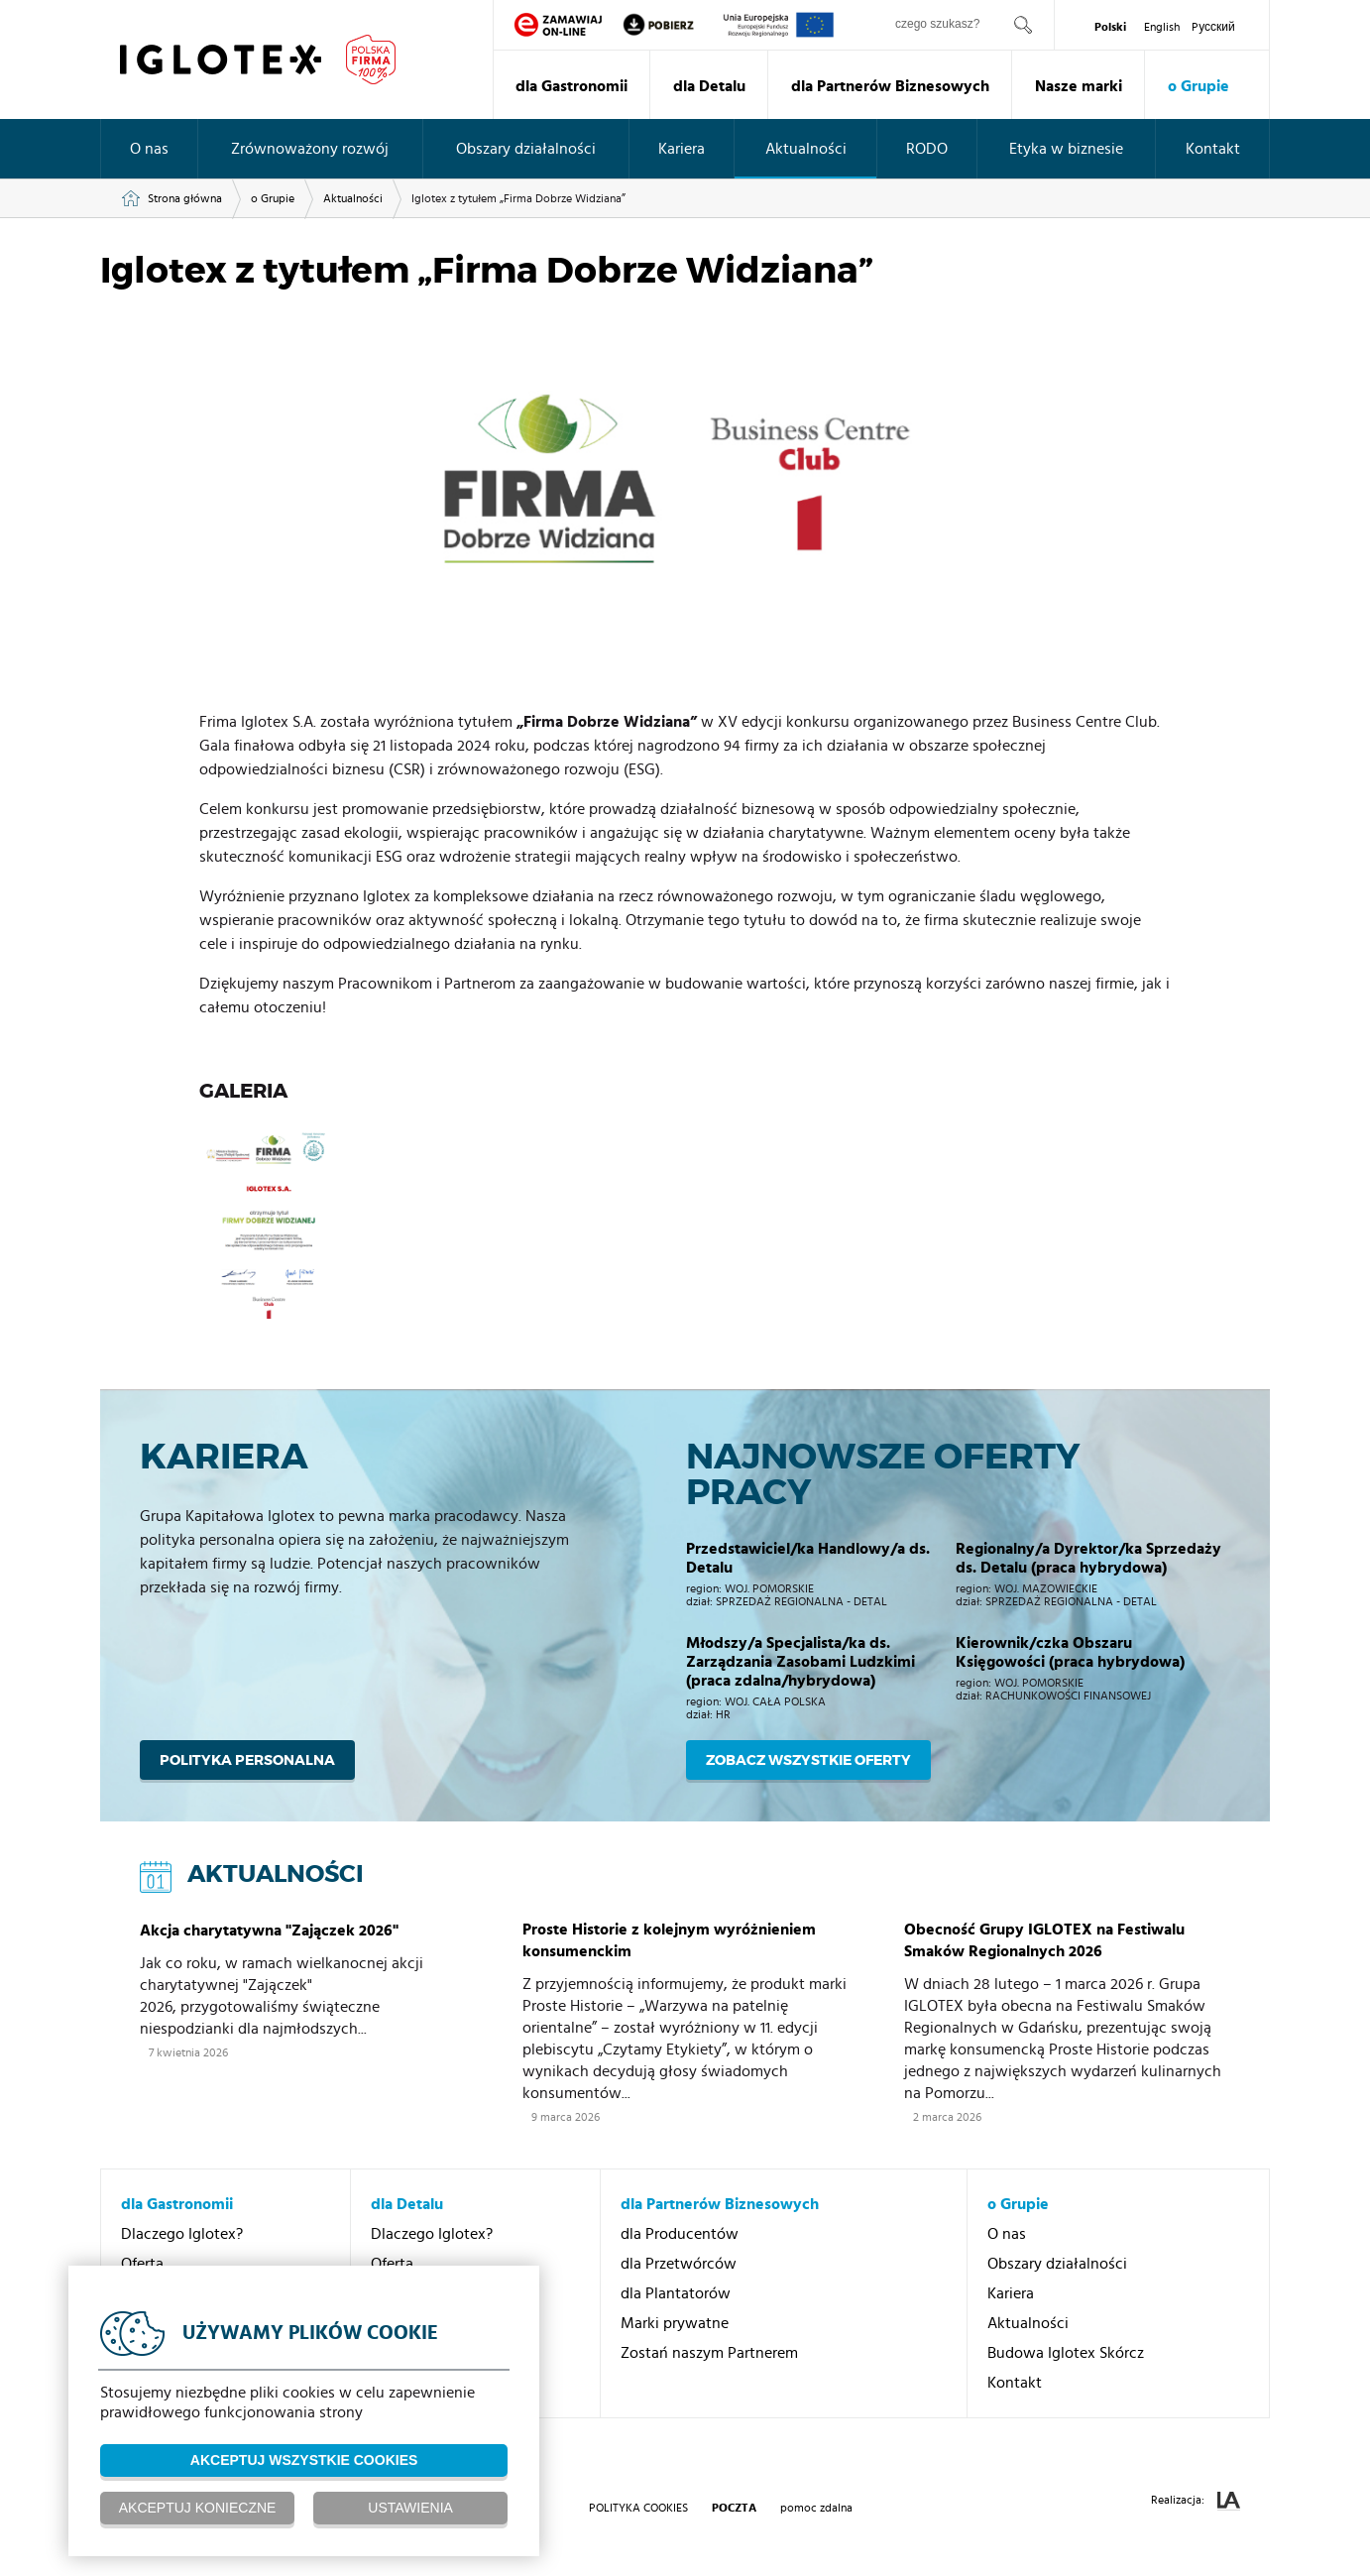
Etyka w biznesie (1066, 149)
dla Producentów (680, 2234)
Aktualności (806, 149)
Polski (1110, 27)
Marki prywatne (675, 2323)
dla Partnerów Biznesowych (890, 86)
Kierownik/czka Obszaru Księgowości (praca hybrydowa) (1070, 1652)
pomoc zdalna (816, 2508)
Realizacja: (1195, 2501)
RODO (927, 149)
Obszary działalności (526, 149)
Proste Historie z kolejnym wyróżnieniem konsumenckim (669, 1940)
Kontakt (1213, 149)
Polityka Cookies (638, 2508)
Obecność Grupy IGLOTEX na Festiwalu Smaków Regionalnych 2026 (1044, 1940)
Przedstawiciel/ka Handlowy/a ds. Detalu (808, 1558)
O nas (149, 149)
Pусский (1213, 27)
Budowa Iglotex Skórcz (1065, 2353)
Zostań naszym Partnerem (709, 2353)
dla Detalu (709, 86)
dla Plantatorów (676, 2293)
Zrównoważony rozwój (310, 149)
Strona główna (185, 198)
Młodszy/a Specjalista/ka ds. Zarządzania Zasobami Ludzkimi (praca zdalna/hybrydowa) (800, 1662)
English (1162, 27)
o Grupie (1198, 86)
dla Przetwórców (679, 2264)
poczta (734, 2508)
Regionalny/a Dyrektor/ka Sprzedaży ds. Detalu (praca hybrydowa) (1088, 1558)
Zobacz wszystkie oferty (808, 1760)
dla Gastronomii (571, 86)
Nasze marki (1078, 86)
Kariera (681, 149)
